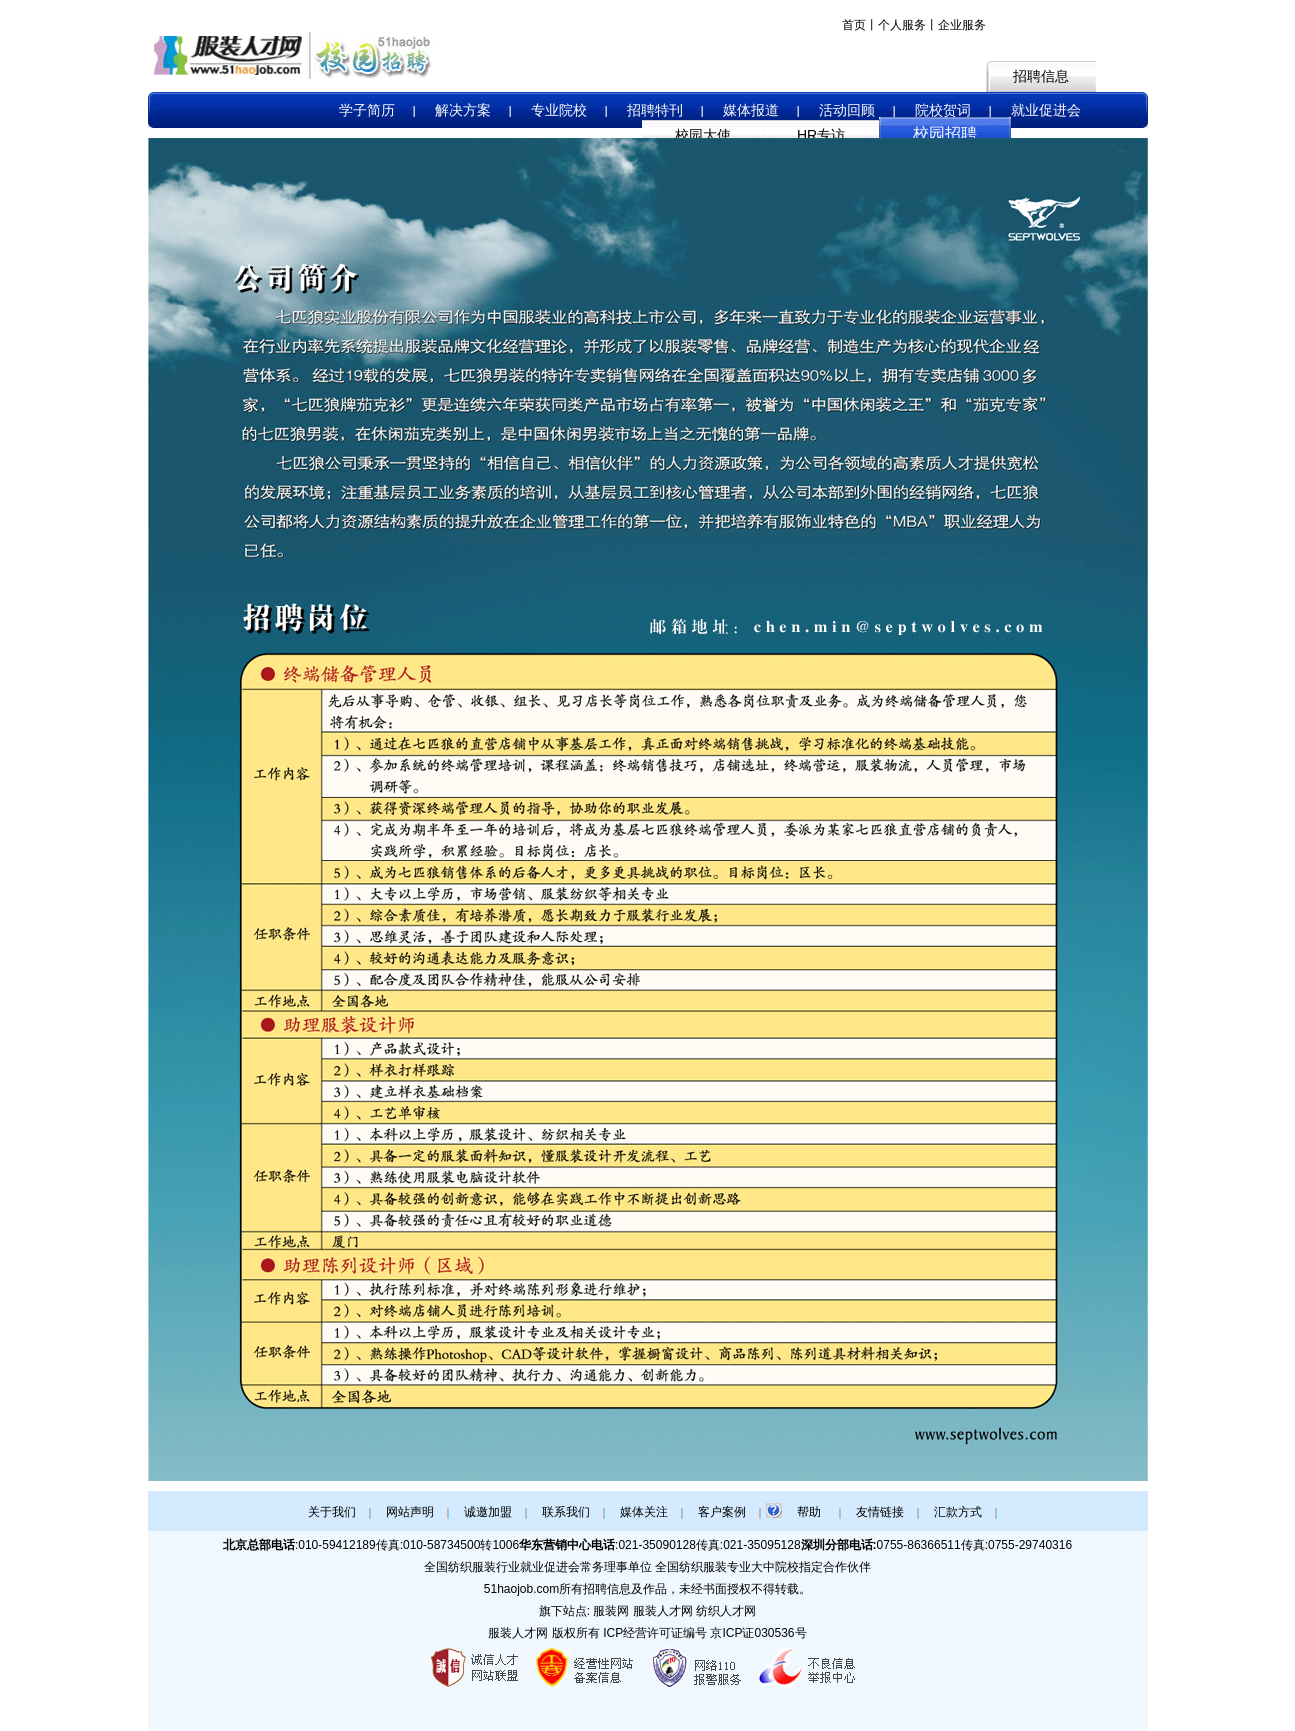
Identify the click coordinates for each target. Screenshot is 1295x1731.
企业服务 (962, 25)
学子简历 (367, 110)
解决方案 (463, 110)
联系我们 (566, 1512)
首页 (854, 25)
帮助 (809, 1512)
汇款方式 (958, 1512)
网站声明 (410, 1512)
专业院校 (559, 110)
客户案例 (722, 1512)
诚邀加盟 (488, 1512)
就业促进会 (1046, 110)
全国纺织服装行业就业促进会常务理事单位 (538, 1567)
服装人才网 (518, 1633)
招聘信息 (1041, 76)
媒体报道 (751, 110)
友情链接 (880, 1512)
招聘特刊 (655, 110)
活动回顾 (847, 110)
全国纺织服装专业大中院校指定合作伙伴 (763, 1567)
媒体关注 (644, 1512)
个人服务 (902, 25)
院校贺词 (943, 110)
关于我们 (332, 1512)
